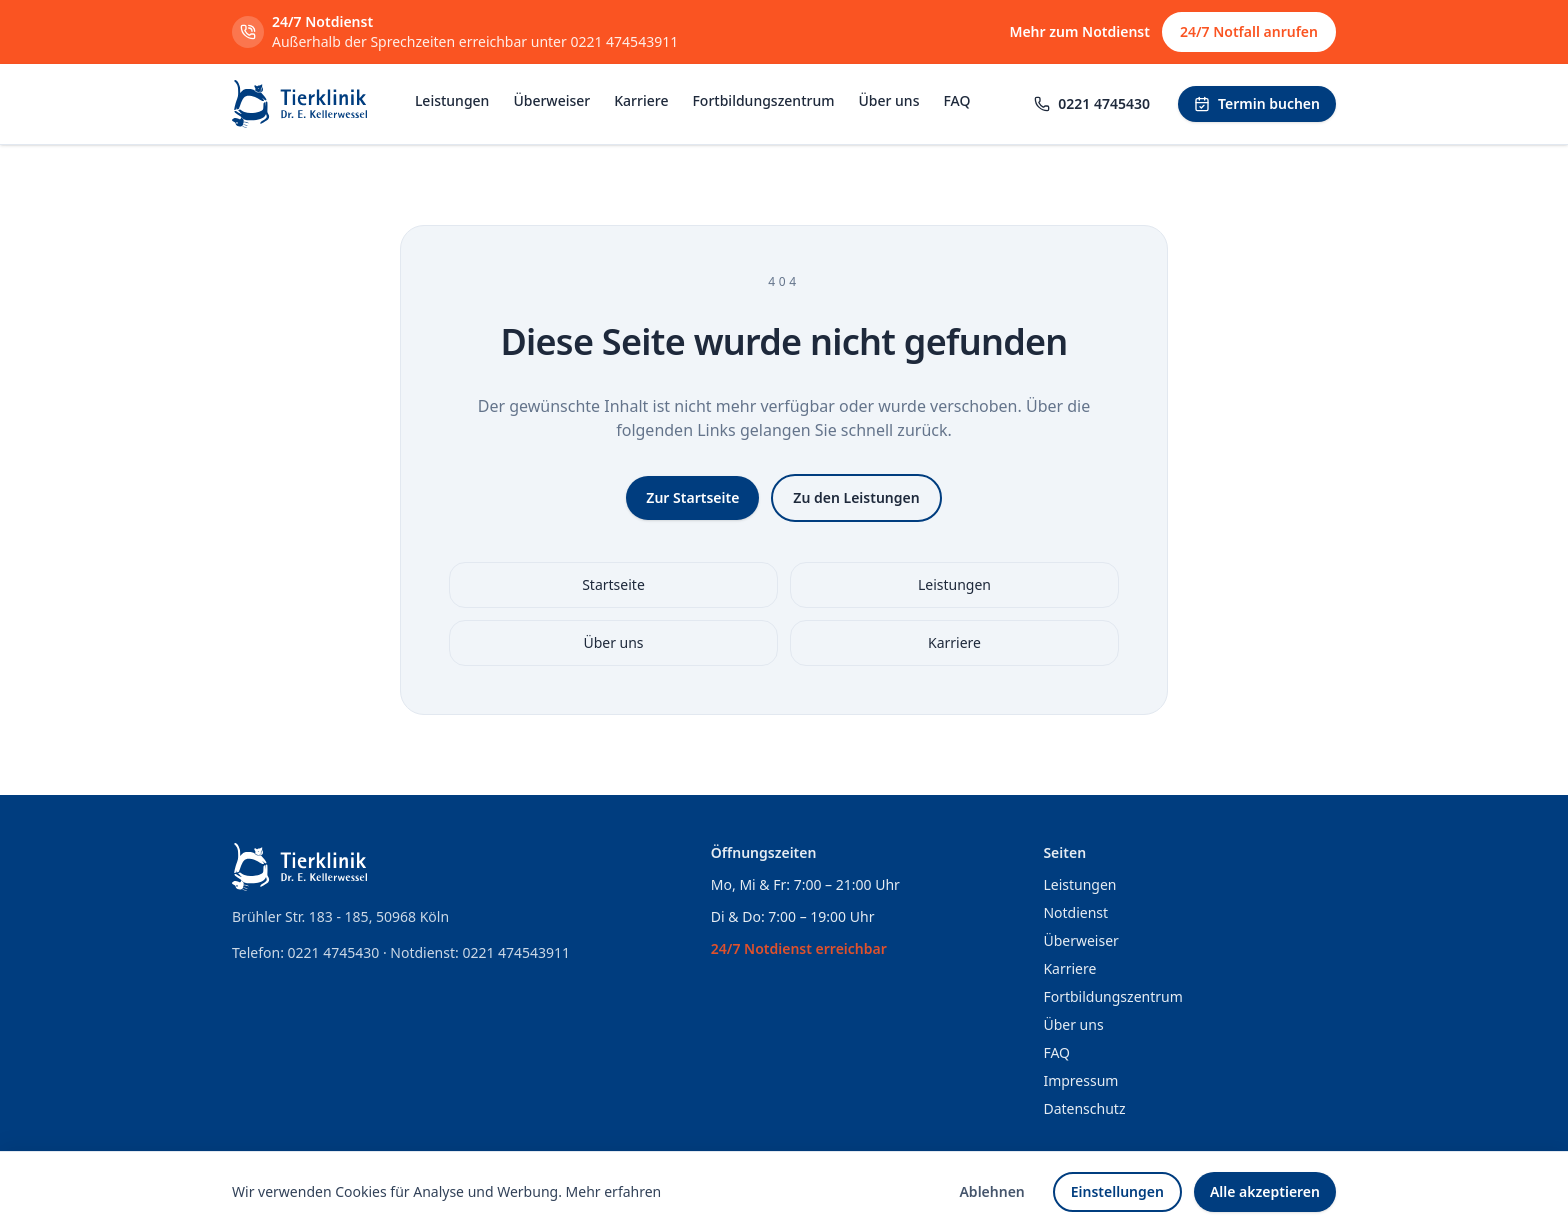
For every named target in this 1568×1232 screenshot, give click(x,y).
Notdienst (1075, 912)
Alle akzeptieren (1265, 1191)
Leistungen (452, 100)
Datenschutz (1084, 1108)
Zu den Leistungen (856, 497)
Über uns (888, 100)
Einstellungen (1117, 1191)
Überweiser (551, 100)
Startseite (613, 584)
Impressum (1080, 1080)
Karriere (641, 100)
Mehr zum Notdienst (1079, 31)
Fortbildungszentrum (763, 100)
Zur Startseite (692, 497)
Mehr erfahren (614, 1191)
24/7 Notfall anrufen (1249, 31)
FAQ (956, 100)
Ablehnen (991, 1191)
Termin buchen (1257, 103)
